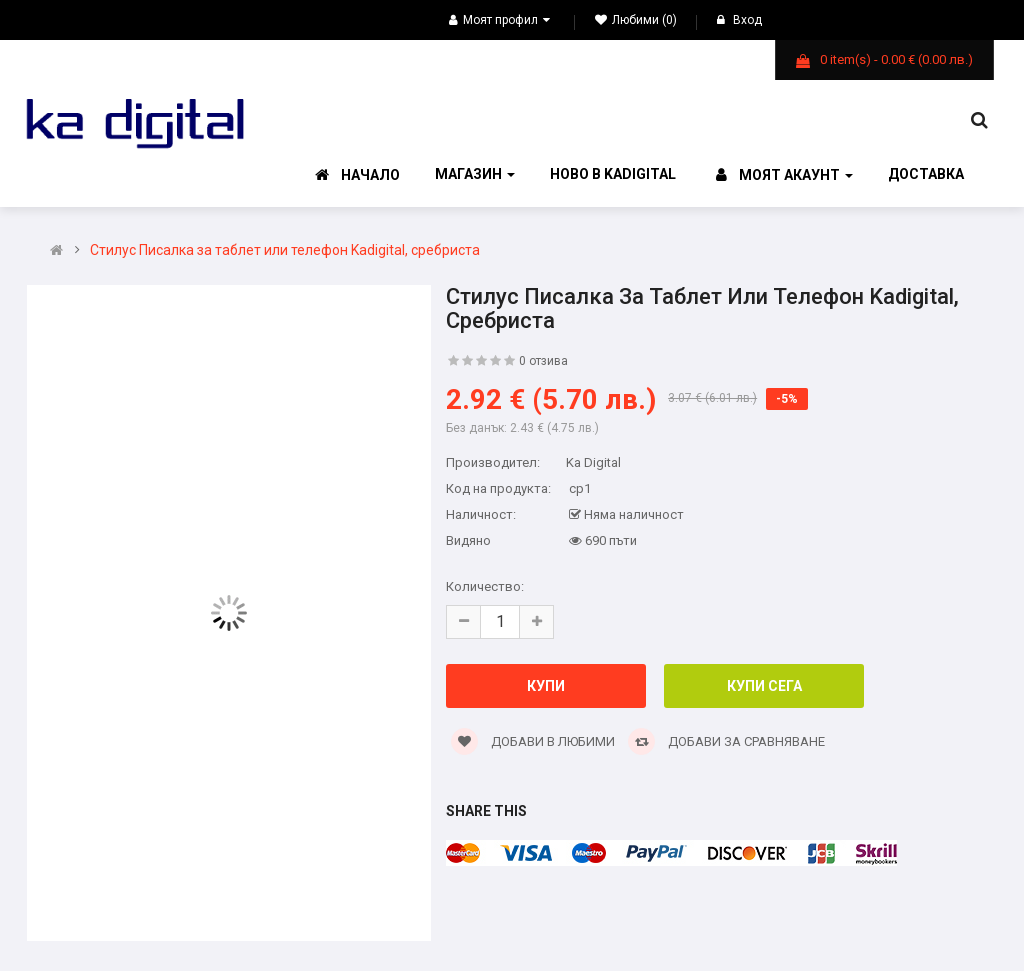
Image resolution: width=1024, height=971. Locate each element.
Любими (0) (636, 20)
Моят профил (499, 20)
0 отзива (543, 361)
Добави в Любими (533, 741)
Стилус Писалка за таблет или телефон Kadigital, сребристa (285, 250)
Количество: (485, 586)
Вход (739, 20)
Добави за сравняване (726, 741)
